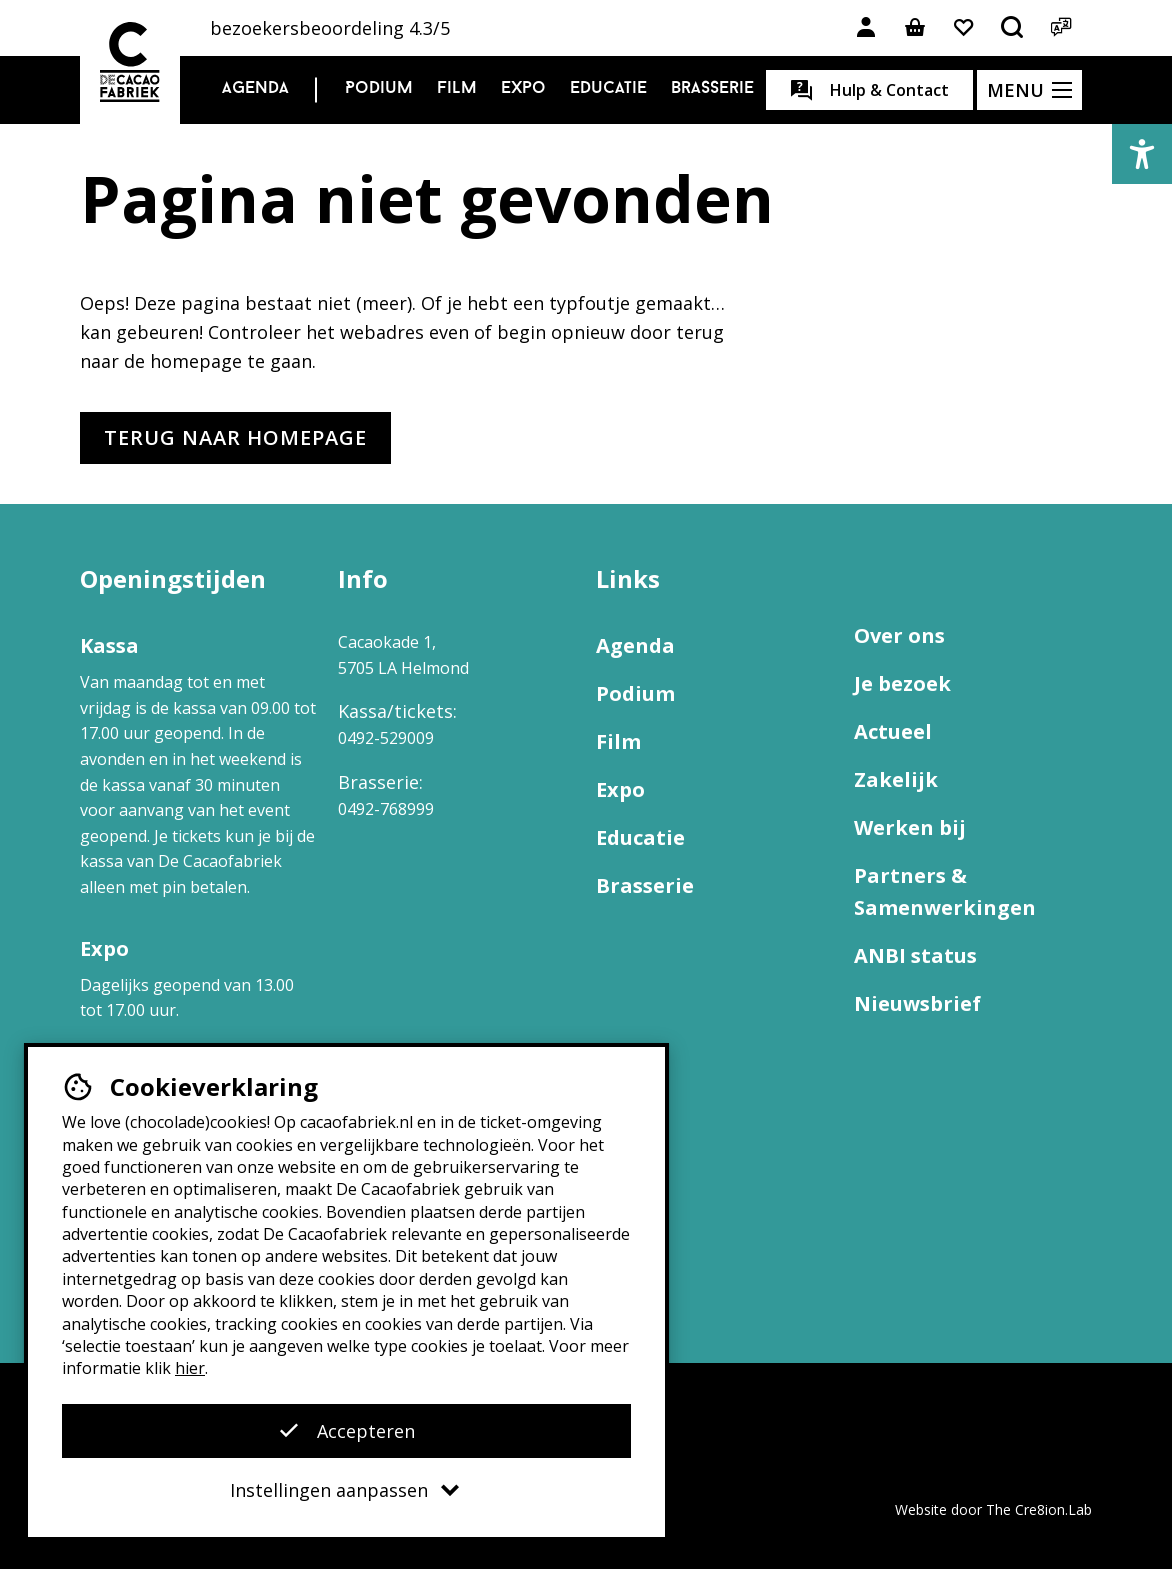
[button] (1142, 154)
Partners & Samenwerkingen (945, 891)
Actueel (893, 731)
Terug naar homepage (235, 437)
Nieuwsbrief (917, 1003)
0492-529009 (386, 738)
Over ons (899, 635)
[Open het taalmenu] (1062, 28)
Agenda (255, 88)
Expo (523, 88)
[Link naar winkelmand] (915, 28)
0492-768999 (386, 809)
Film (457, 88)
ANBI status (915, 955)
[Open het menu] (1029, 90)
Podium (379, 88)
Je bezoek (902, 683)
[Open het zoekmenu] (1013, 28)
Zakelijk (896, 779)
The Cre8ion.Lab (1039, 1509)
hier (190, 1368)
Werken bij (910, 827)
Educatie (608, 88)
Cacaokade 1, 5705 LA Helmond (403, 655)
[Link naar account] (866, 28)
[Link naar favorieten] (964, 28)
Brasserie (712, 88)
